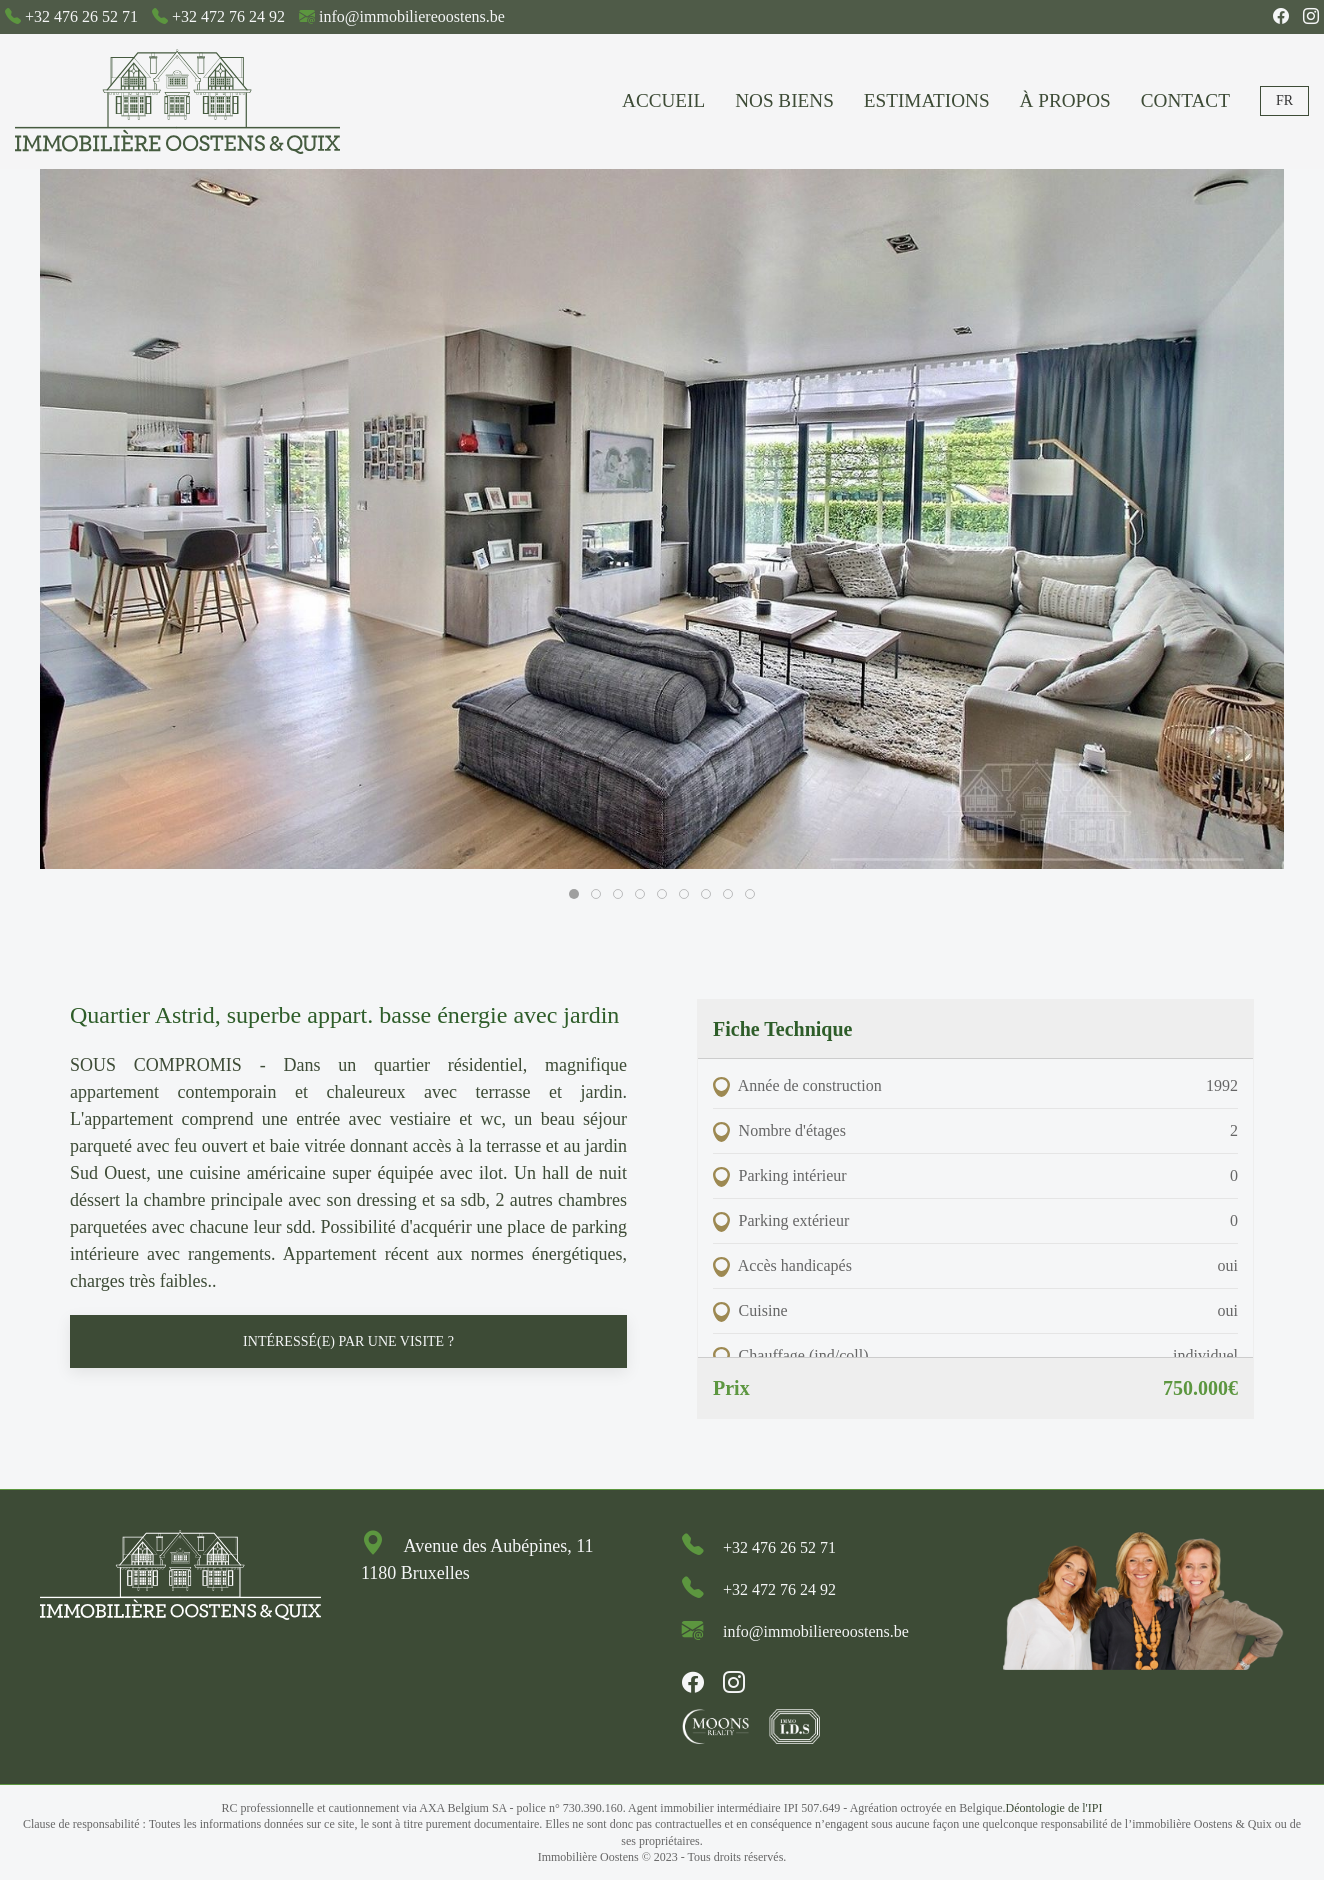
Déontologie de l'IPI (1054, 1808)
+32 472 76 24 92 (228, 16)
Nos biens (784, 100)
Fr (1284, 100)
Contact (1185, 100)
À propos (1065, 100)
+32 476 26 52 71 (81, 16)
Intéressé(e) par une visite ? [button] (348, 1341)
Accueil (663, 100)
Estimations (927, 100)
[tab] (574, 894)
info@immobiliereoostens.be (412, 16)
